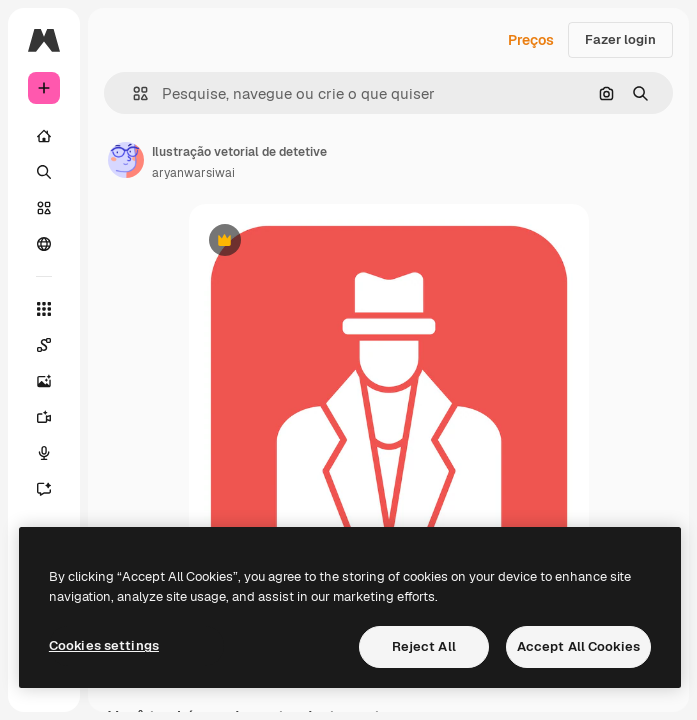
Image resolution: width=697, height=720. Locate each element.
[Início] (44, 136)
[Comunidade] (44, 244)
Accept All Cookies (578, 646)
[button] (132, 93)
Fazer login (620, 39)
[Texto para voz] (44, 453)
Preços (531, 40)
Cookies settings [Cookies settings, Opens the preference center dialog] (104, 645)
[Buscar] (44, 172)
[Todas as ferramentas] (44, 309)
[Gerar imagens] (44, 381)
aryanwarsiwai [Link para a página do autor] (193, 173)
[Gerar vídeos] (44, 417)
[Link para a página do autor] (126, 160)
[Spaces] (44, 345)
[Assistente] (44, 489)
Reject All (424, 646)
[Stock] (44, 208)
